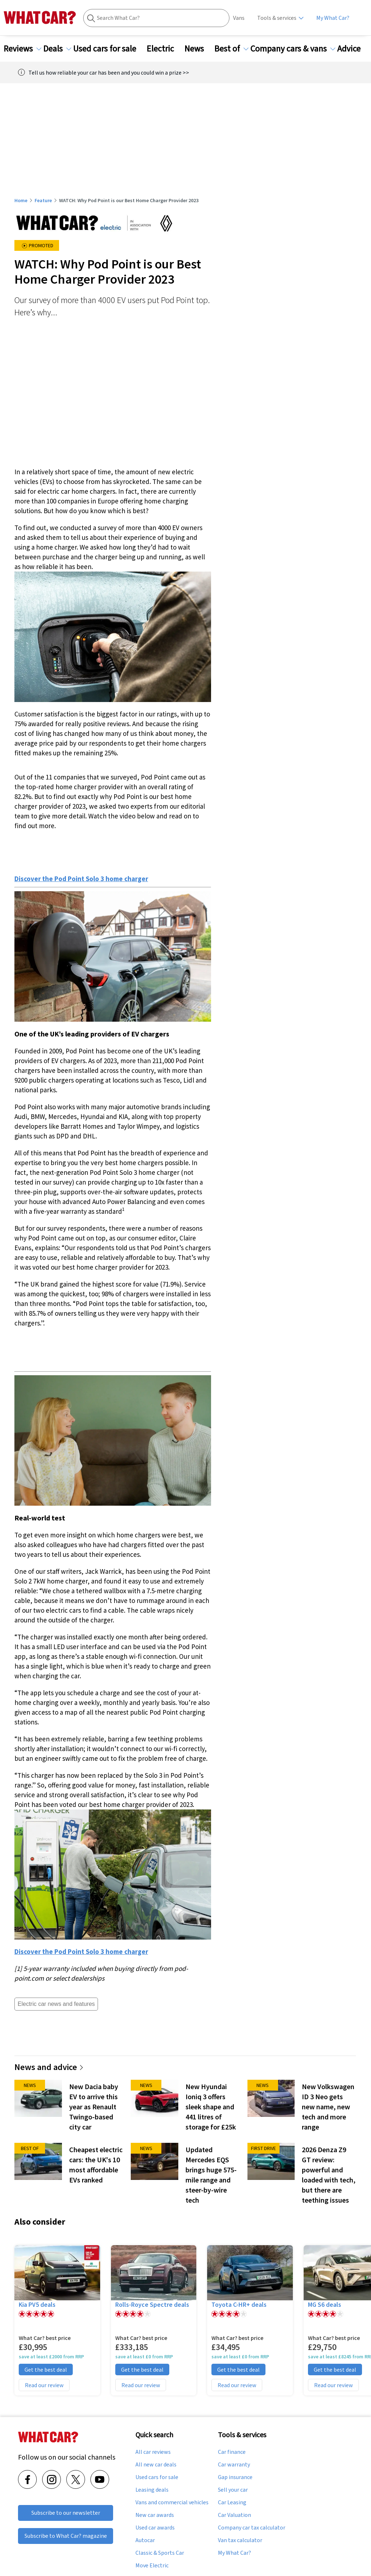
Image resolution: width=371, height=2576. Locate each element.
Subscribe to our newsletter (65, 2513)
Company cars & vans (292, 48)
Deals (57, 48)
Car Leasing (232, 2502)
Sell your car (233, 2489)
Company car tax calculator (251, 2527)
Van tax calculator (240, 2540)
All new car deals (155, 2464)
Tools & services (276, 18)
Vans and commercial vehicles (172, 2502)
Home (20, 200)
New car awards (154, 2515)
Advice (353, 48)
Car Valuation (234, 2515)
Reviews (22, 48)
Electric (165, 48)
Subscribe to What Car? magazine (65, 2536)
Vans (239, 18)
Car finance (232, 2452)
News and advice (49, 2067)
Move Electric (152, 2565)
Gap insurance (235, 2477)
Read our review (44, 2385)
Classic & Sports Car (159, 2553)
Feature (43, 200)
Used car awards (155, 2527)
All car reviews (153, 2452)
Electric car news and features (56, 2004)
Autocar (145, 2540)
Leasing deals (152, 2489)
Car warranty (234, 2464)
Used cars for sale (109, 48)
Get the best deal (45, 2369)
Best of (231, 48)
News (198, 48)
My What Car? (332, 18)
